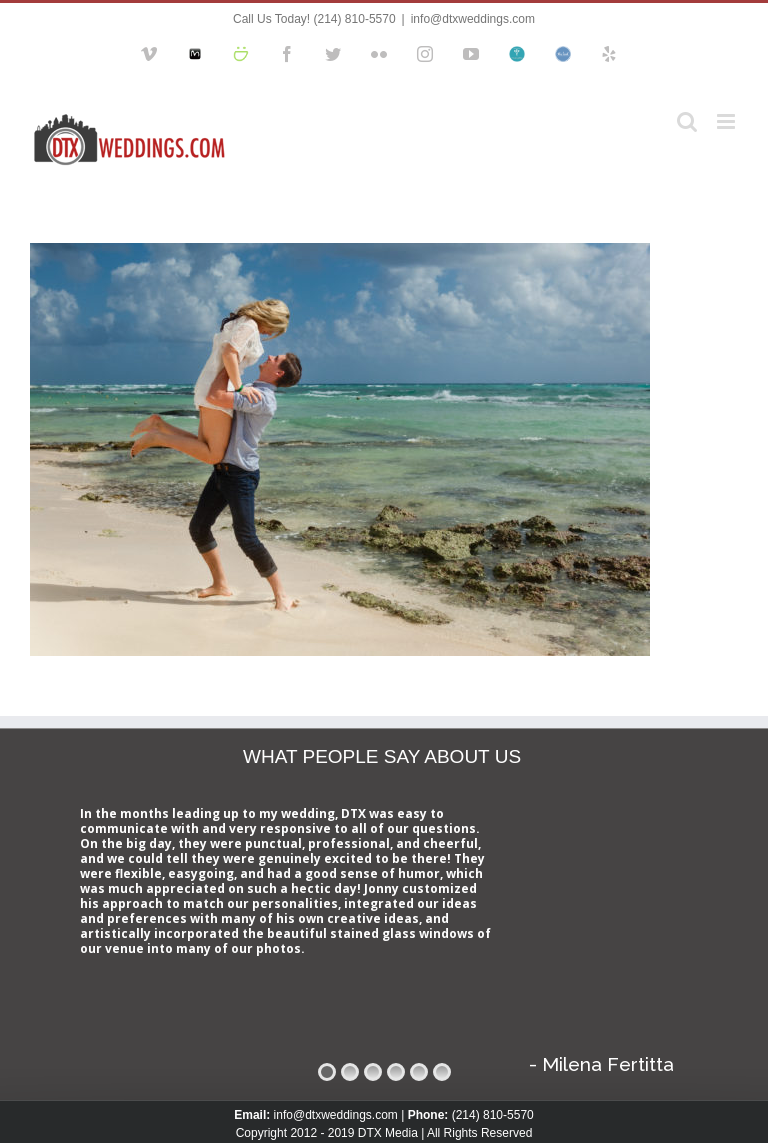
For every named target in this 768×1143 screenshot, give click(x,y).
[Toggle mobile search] (687, 121)
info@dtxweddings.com (473, 19)
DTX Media (388, 1133)
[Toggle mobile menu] (727, 121)
